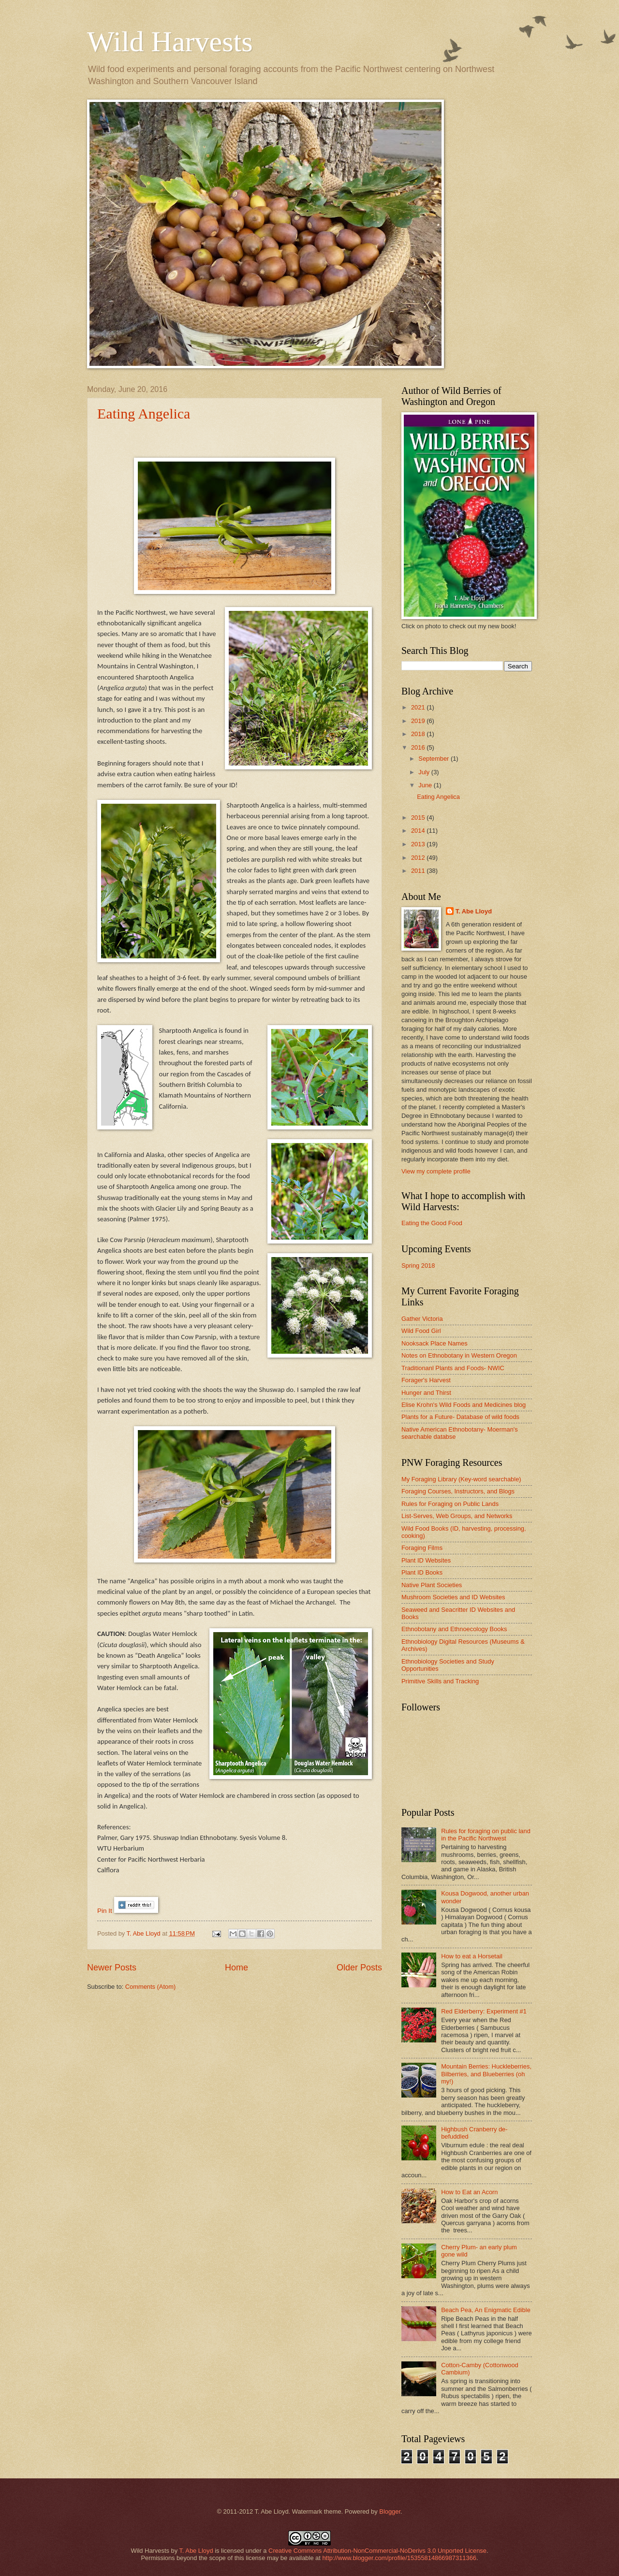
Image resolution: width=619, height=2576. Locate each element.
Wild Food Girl (421, 1330)
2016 (419, 747)
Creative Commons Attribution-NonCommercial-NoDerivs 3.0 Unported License (377, 2550)
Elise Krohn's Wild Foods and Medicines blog (463, 1404)
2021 (419, 707)
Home (236, 1967)
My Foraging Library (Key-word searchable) (461, 1479)
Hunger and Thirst (426, 1392)
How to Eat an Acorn (469, 2192)
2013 (419, 844)
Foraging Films (421, 1547)
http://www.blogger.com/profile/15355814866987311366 (399, 2558)
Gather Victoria (422, 1318)
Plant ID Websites (426, 1560)
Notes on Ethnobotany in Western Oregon (459, 1355)
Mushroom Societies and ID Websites (453, 1597)
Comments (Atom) (150, 1986)
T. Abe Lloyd (144, 1933)
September (434, 758)
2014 (419, 830)
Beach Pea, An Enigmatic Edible (486, 2310)
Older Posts (359, 1967)
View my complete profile (436, 1171)
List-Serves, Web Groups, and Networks (456, 1516)
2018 (419, 734)
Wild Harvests (170, 42)
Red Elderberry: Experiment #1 (484, 2011)
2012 (419, 857)
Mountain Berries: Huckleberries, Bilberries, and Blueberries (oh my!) (486, 2074)
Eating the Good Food (431, 1223)
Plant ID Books (421, 1572)
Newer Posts (111, 1967)
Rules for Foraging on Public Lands (450, 1503)
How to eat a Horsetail (471, 1956)
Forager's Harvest (426, 1380)
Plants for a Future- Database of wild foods (460, 1416)
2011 (419, 870)
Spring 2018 (418, 1265)
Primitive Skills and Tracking (440, 1681)
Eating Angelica (143, 413)
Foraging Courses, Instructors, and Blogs (458, 1491)
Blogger (389, 2511)
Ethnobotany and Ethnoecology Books (454, 1629)
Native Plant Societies (431, 1585)
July (424, 772)
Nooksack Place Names (434, 1343)
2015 (419, 817)
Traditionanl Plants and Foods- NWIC (452, 1368)
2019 (419, 720)
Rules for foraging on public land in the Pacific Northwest (486, 1834)
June (426, 785)
